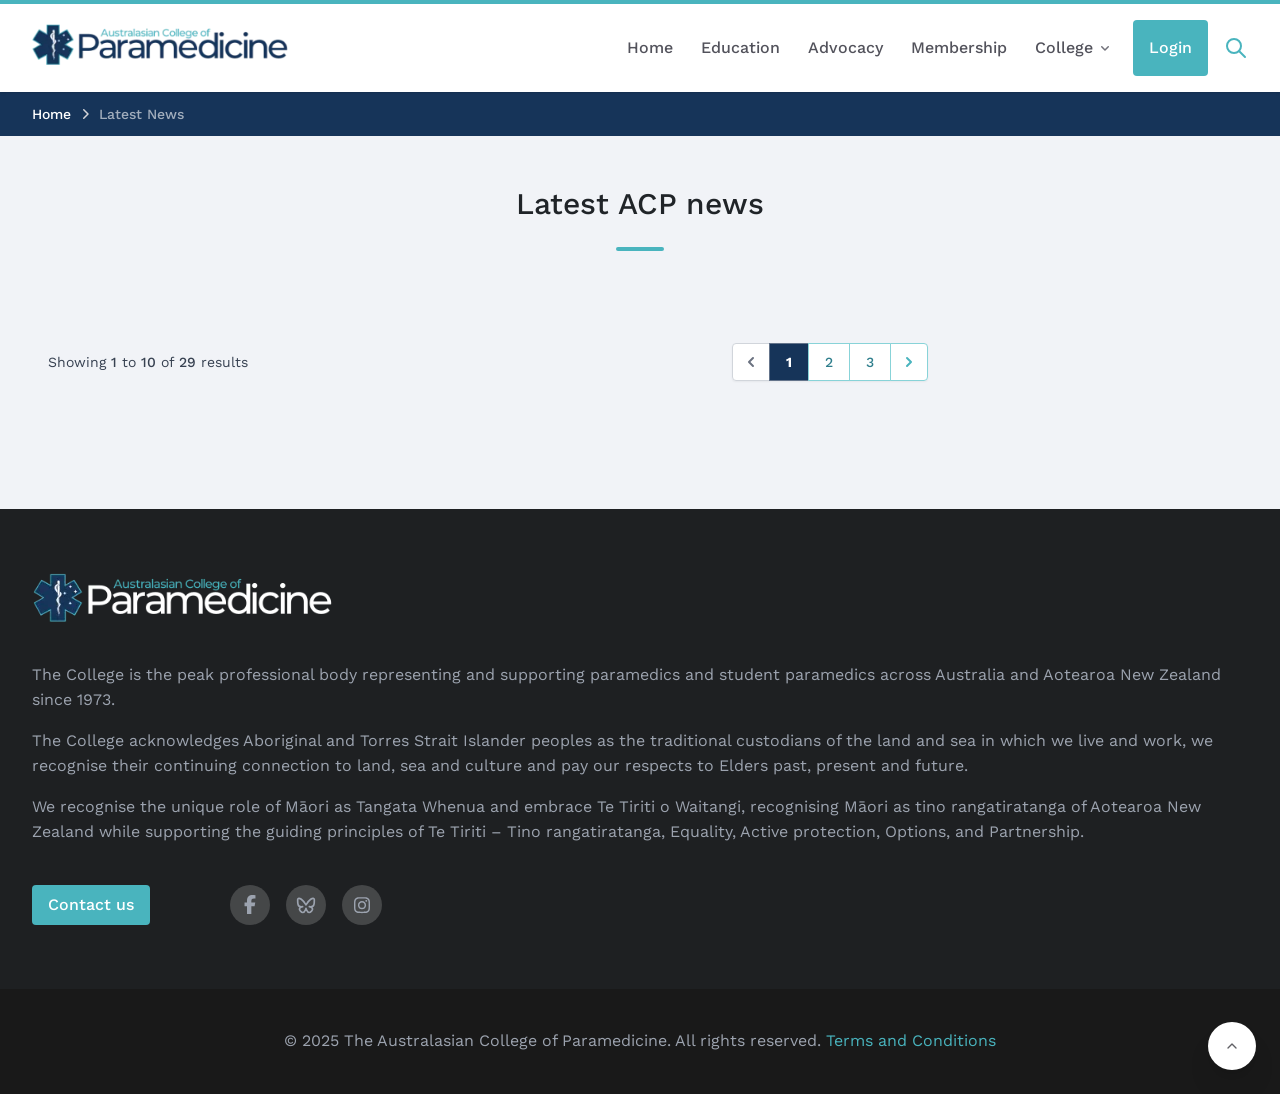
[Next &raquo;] (909, 362)
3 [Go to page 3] (870, 362)
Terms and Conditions (911, 1040)
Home (51, 114)
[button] (1232, 1046)
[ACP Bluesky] (306, 905)
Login (1170, 47)
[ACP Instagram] (362, 905)
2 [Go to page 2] (829, 362)
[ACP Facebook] (250, 905)
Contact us (91, 904)
